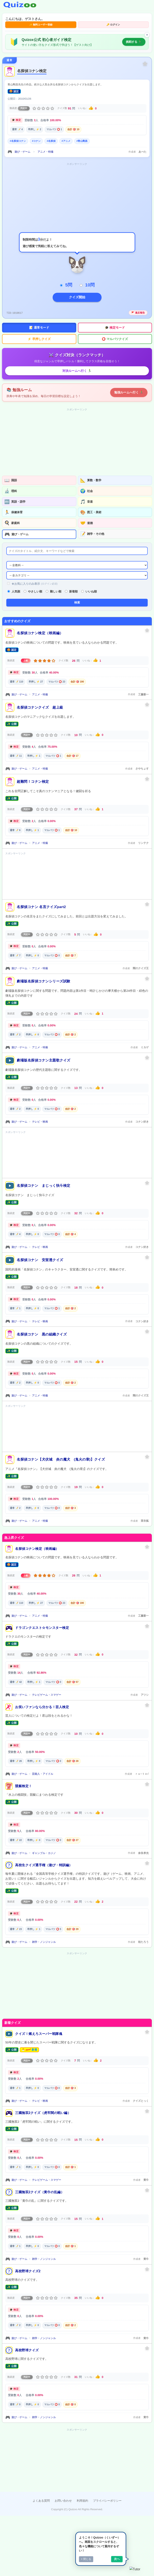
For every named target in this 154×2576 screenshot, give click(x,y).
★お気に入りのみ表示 (32, 584)
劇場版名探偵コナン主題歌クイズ (43, 1060)
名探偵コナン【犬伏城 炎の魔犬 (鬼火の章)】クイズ (61, 1459)
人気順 (13, 591)
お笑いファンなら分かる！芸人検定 (42, 1707)
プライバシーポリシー (107, 2500)
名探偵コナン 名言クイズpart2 (41, 907)
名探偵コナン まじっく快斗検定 (43, 1186)
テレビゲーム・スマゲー (46, 1694)
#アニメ (66, 141)
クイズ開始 (77, 297)
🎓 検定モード (115, 327)
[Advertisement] (77, 195)
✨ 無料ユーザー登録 (40, 24)
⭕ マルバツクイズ (115, 339)
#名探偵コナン (18, 141)
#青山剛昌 (82, 141)
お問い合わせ (63, 2500)
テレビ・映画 (40, 1121)
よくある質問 (41, 2500)
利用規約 (82, 2500)
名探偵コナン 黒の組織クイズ (42, 1334)
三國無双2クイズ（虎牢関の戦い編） (43, 2113)
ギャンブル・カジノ (44, 1853)
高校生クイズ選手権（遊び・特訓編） (43, 1865)
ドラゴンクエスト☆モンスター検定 (42, 1627)
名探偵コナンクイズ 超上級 (40, 707)
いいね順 (89, 591)
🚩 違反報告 (138, 312)
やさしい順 (33, 591)
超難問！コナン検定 (33, 782)
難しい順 (53, 591)
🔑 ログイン (113, 24)
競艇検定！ (23, 1786)
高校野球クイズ (28, 2350)
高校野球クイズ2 (28, 2271)
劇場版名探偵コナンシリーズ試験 (43, 981)
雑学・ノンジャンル (44, 1941)
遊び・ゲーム (22, 151)
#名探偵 (51, 141)
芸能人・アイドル (42, 1773)
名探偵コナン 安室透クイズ (40, 1260)
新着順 (71, 591)
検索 (77, 602)
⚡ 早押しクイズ (39, 339)
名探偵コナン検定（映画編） (40, 633)
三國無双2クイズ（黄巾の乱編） (39, 2192)
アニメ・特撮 (45, 151)
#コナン (36, 141)
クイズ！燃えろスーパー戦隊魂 (38, 2033)
